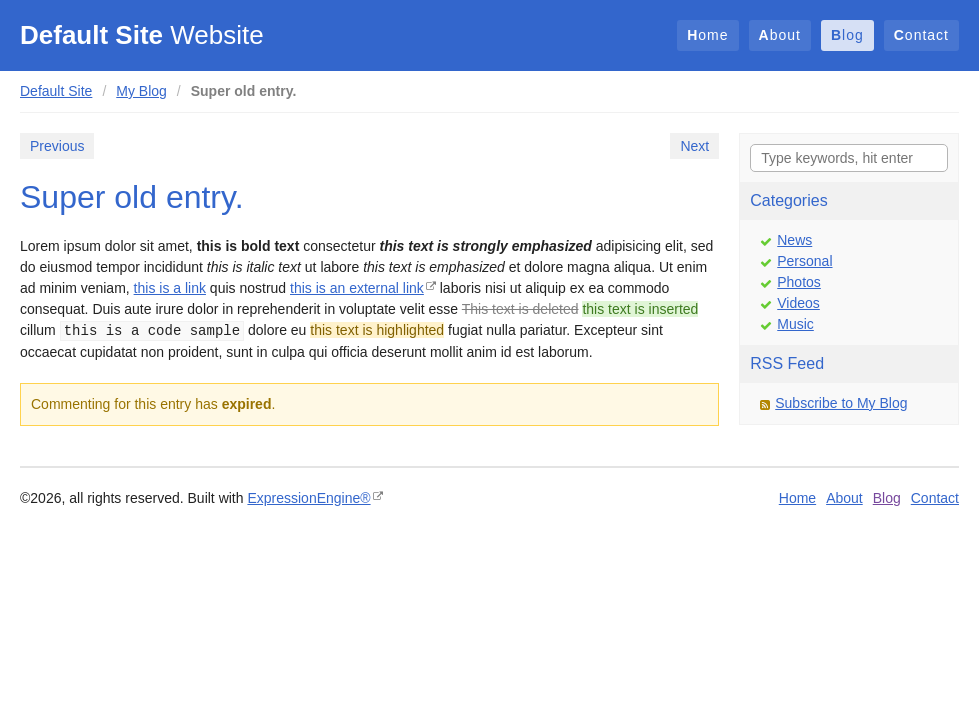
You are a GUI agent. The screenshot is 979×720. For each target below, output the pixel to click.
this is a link (170, 288)
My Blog (141, 91)
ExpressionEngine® (308, 498)
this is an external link (357, 288)
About (780, 35)
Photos (799, 282)
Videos (798, 303)
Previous (57, 146)
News (794, 240)
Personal (804, 261)
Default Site (56, 91)
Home (707, 35)
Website (142, 35)
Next (694, 146)
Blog (847, 35)
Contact (921, 35)
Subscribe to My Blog (841, 403)
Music (795, 324)
